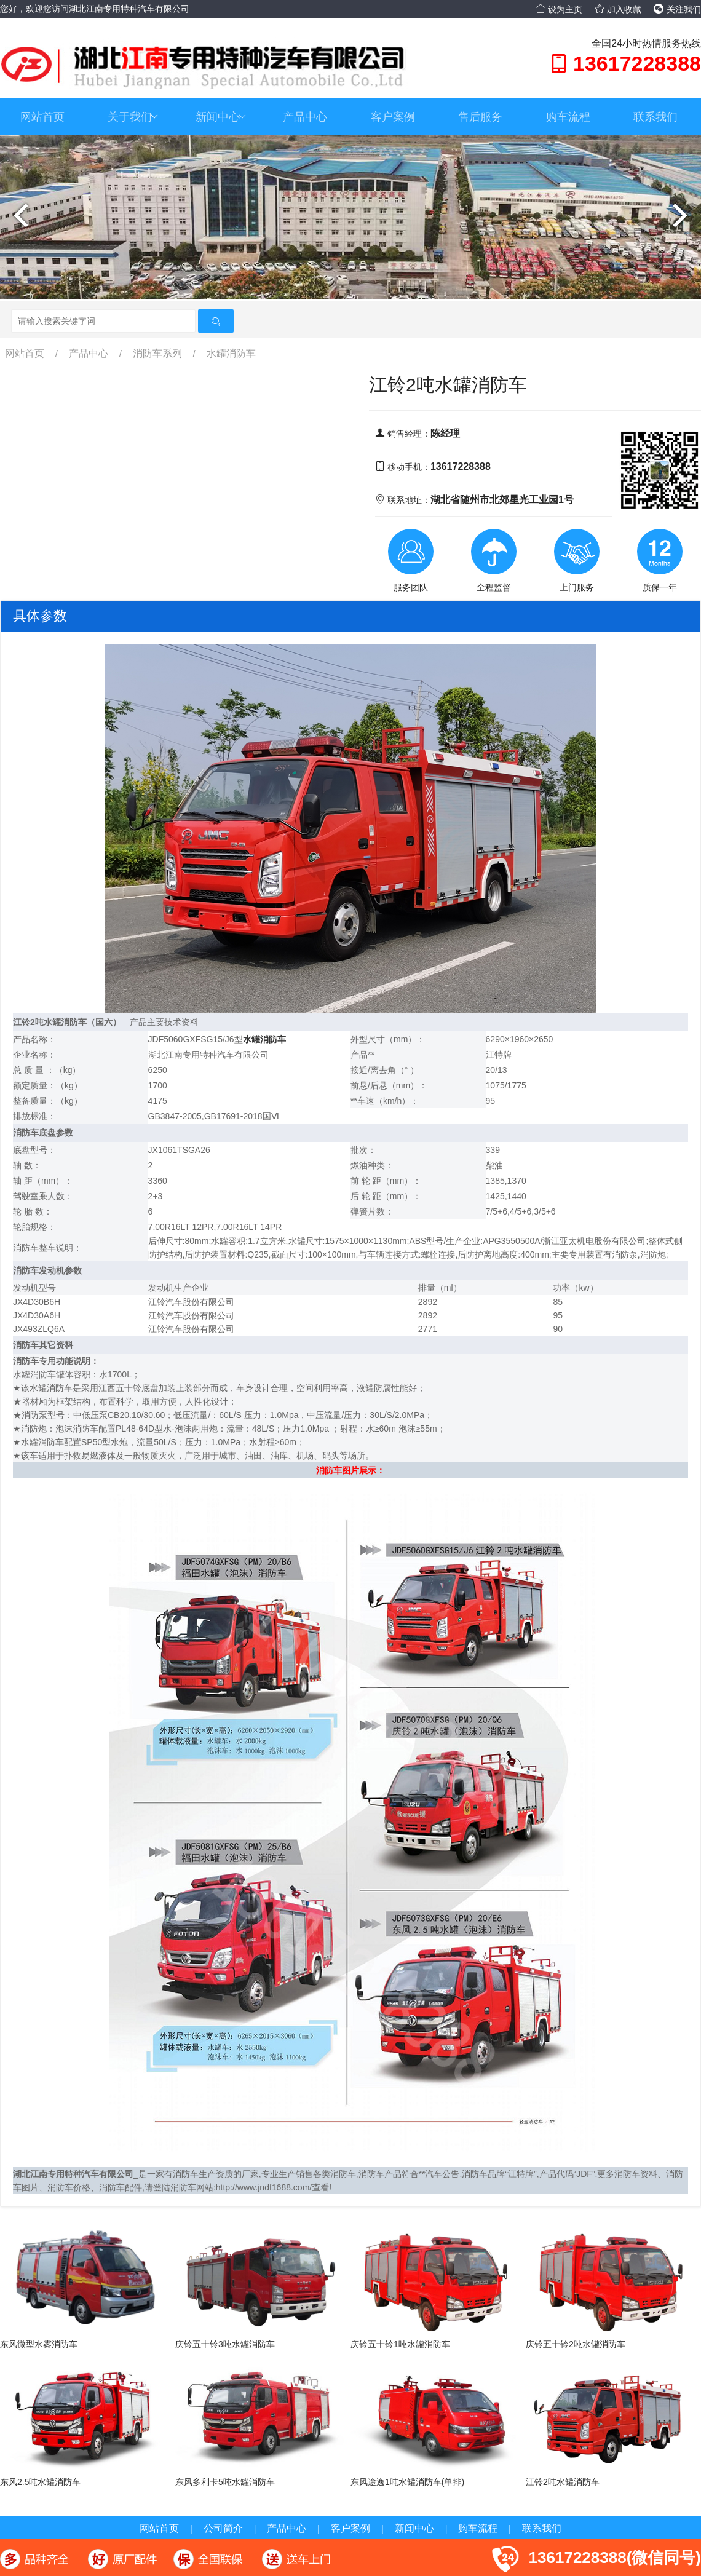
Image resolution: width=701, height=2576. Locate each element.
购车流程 (568, 117)
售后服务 (480, 117)
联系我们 (655, 117)
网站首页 (42, 117)
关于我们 (133, 116)
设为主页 (559, 9)
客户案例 (393, 117)
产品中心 (305, 117)
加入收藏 (618, 9)
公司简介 (223, 2528)
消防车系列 (157, 353)
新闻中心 (221, 116)
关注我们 (677, 9)
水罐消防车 (231, 353)
